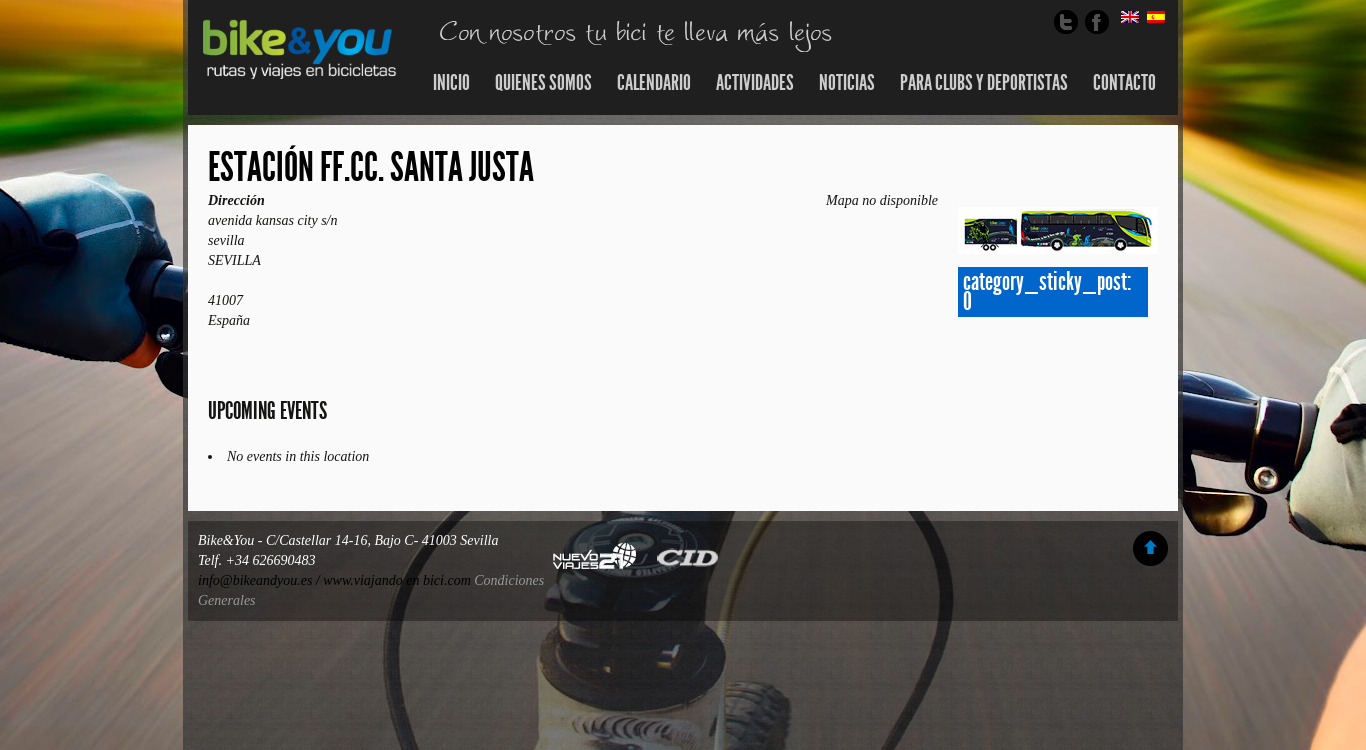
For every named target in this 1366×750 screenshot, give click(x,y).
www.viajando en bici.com (397, 580)
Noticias (847, 83)
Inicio (451, 83)
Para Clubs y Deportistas (984, 83)
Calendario (654, 83)
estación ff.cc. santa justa (371, 167)
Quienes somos (543, 83)
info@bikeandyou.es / (260, 580)
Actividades (755, 83)
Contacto (1124, 83)
